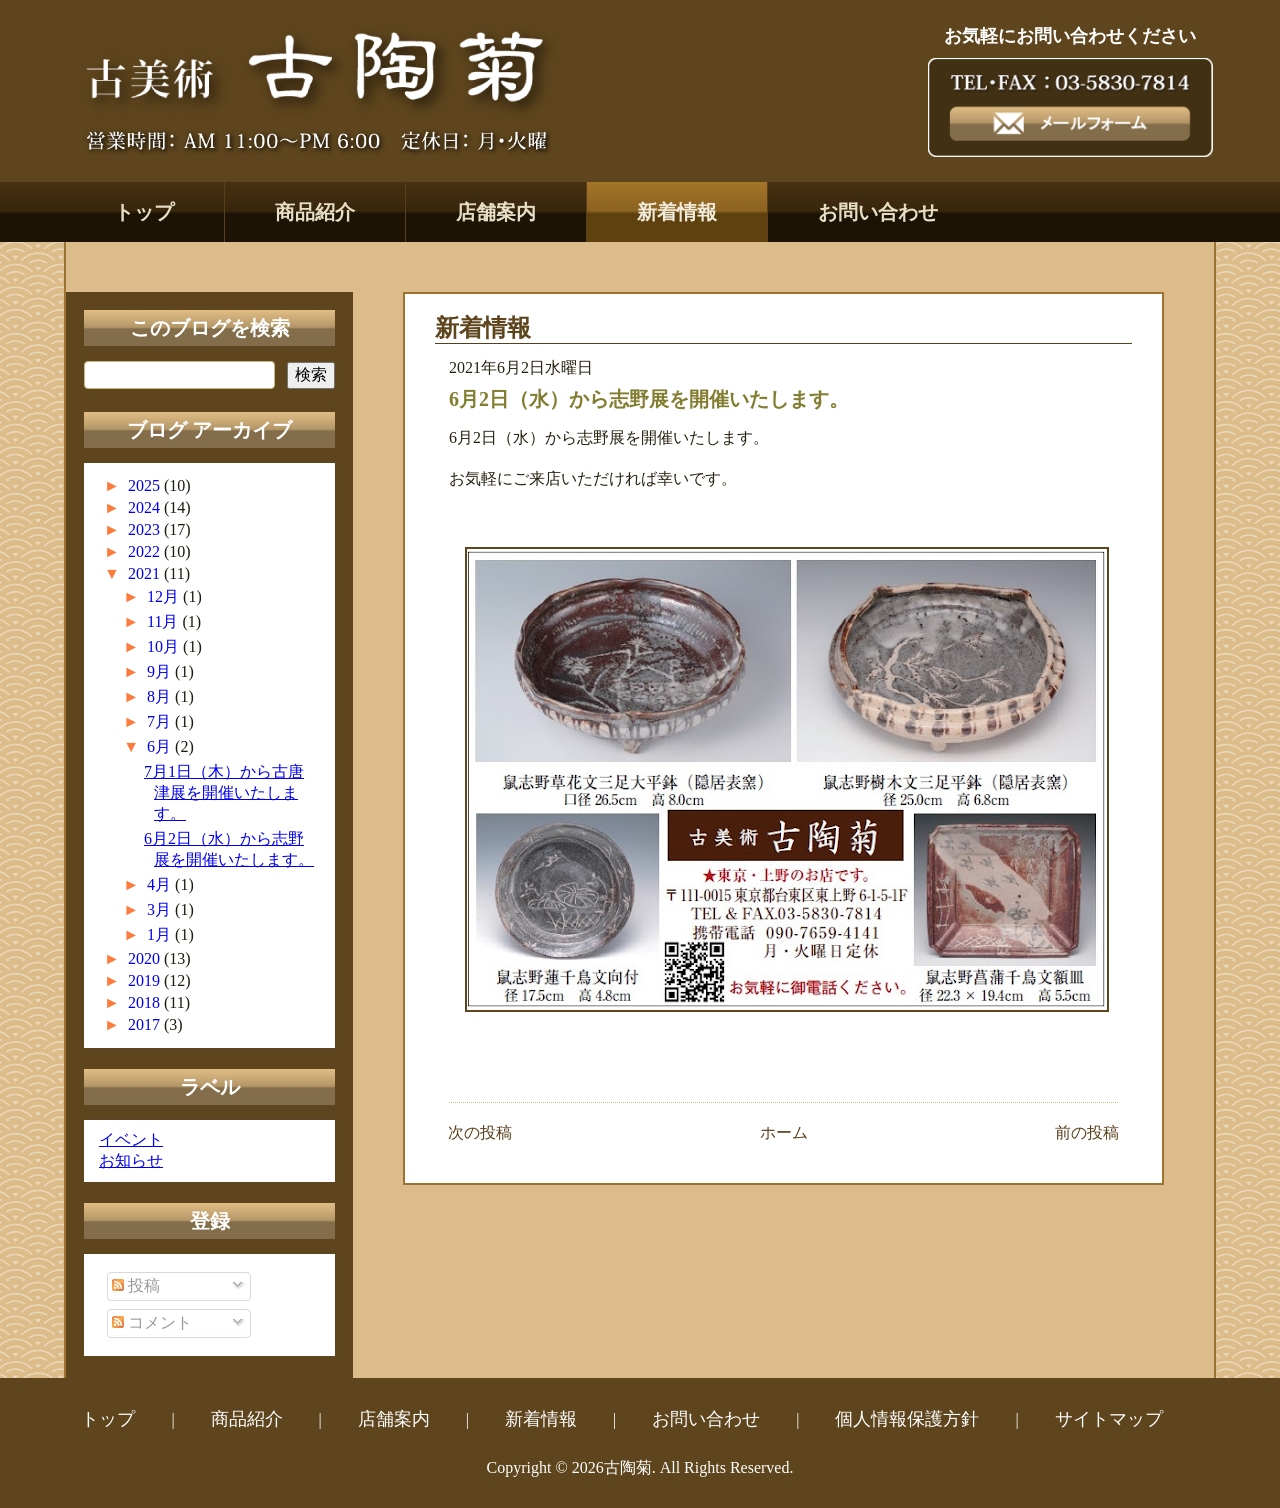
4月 (161, 884)
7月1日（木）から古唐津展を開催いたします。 (224, 792)
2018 (146, 1002)
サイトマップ (1109, 1419)
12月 (165, 596)
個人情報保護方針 (907, 1419)
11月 (164, 621)
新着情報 (677, 212)
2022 (146, 551)
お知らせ (131, 1160)
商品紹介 (315, 212)
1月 (161, 934)
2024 (146, 507)
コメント (152, 1322)
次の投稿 (480, 1132)
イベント (131, 1139)
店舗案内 (496, 212)
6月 (161, 746)
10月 (165, 646)
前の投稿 (1087, 1132)
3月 (161, 909)
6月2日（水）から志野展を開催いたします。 (649, 399)
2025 (146, 485)
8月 (161, 696)
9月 (161, 671)
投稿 (136, 1285)
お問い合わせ (878, 212)
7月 (161, 721)
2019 (146, 980)
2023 (146, 529)
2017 (146, 1024)
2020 (146, 958)
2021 (146, 573)
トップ (144, 212)
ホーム (784, 1132)
